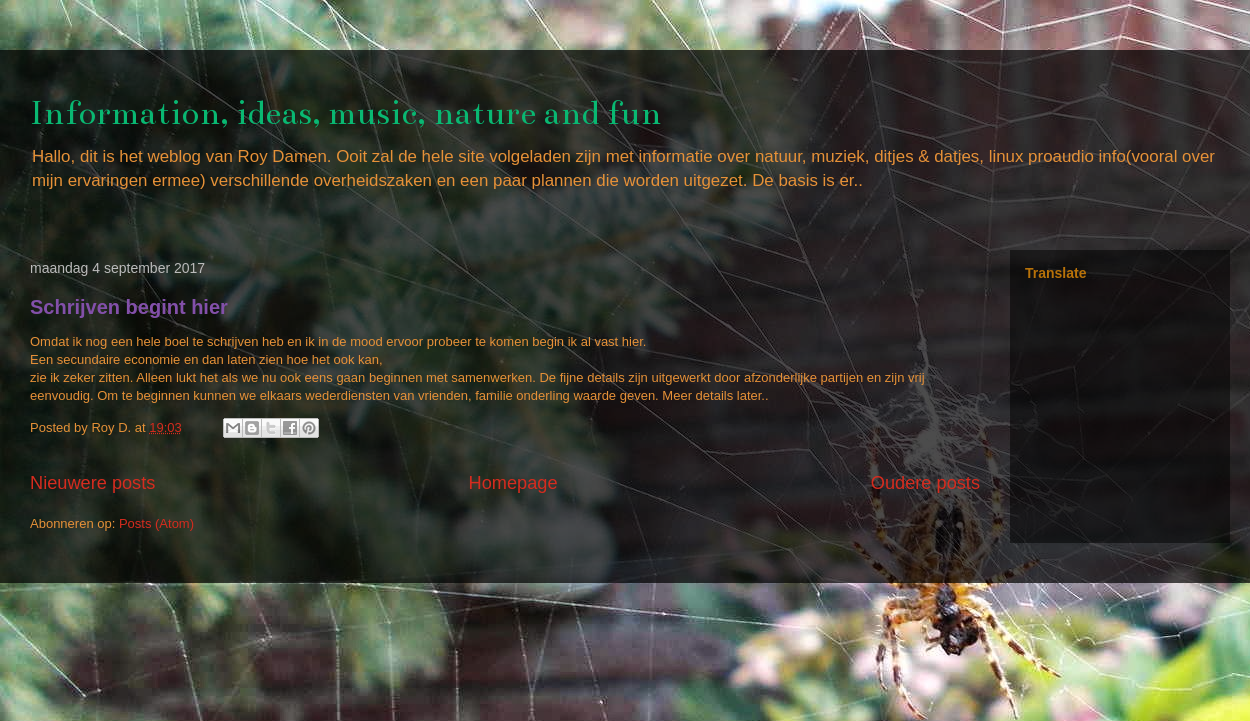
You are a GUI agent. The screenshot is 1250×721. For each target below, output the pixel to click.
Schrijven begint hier (129, 307)
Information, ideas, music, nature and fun (345, 113)
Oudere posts (925, 483)
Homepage (513, 483)
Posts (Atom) (156, 523)
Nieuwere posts (92, 483)
